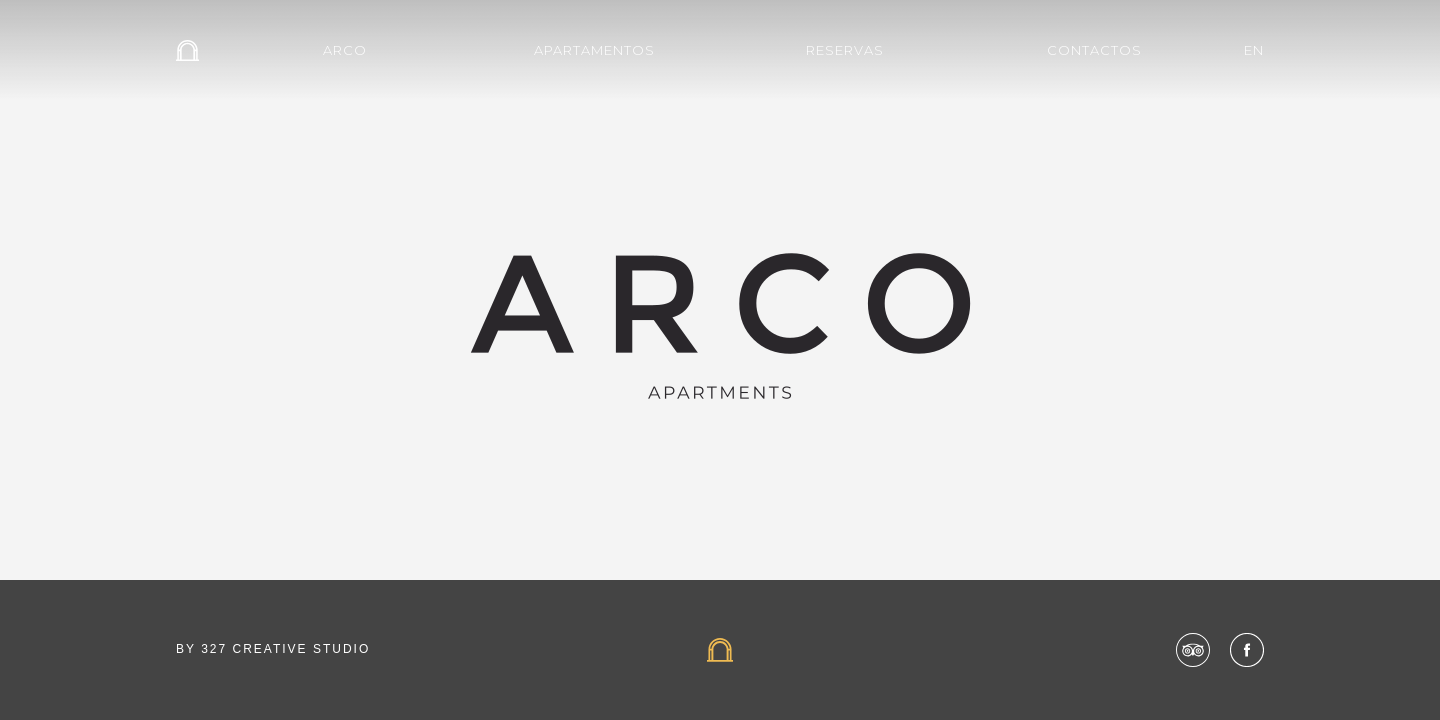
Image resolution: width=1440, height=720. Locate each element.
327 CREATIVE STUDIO (285, 649)
